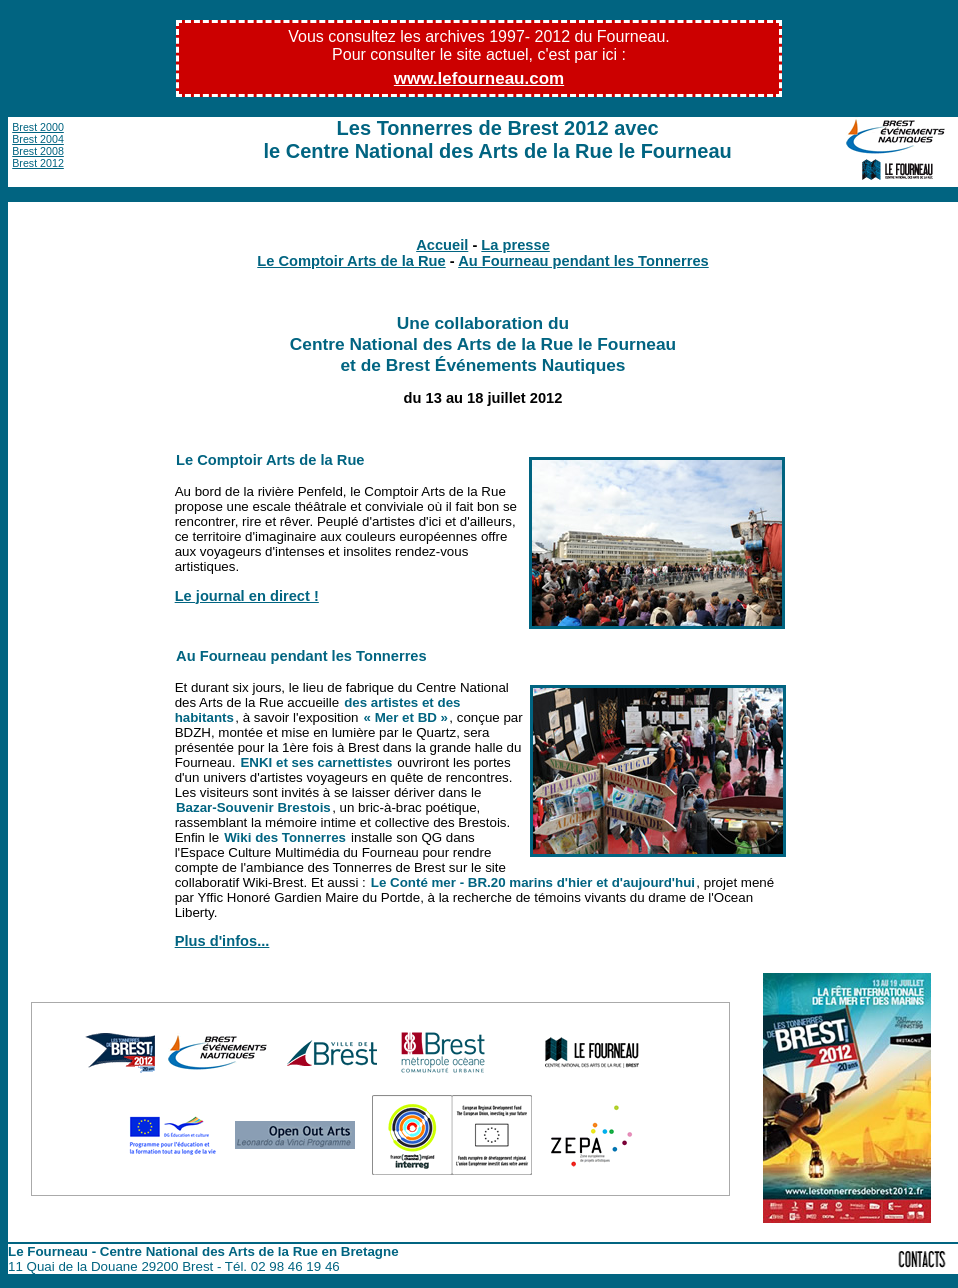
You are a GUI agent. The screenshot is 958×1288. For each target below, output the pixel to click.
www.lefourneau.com (479, 78)
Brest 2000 (38, 127)
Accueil (442, 245)
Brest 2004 (38, 139)
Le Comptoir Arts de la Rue (351, 261)
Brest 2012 (38, 163)
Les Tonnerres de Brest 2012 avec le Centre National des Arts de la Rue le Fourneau (498, 139)
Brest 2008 (38, 151)
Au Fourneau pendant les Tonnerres (583, 261)
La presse (515, 245)
